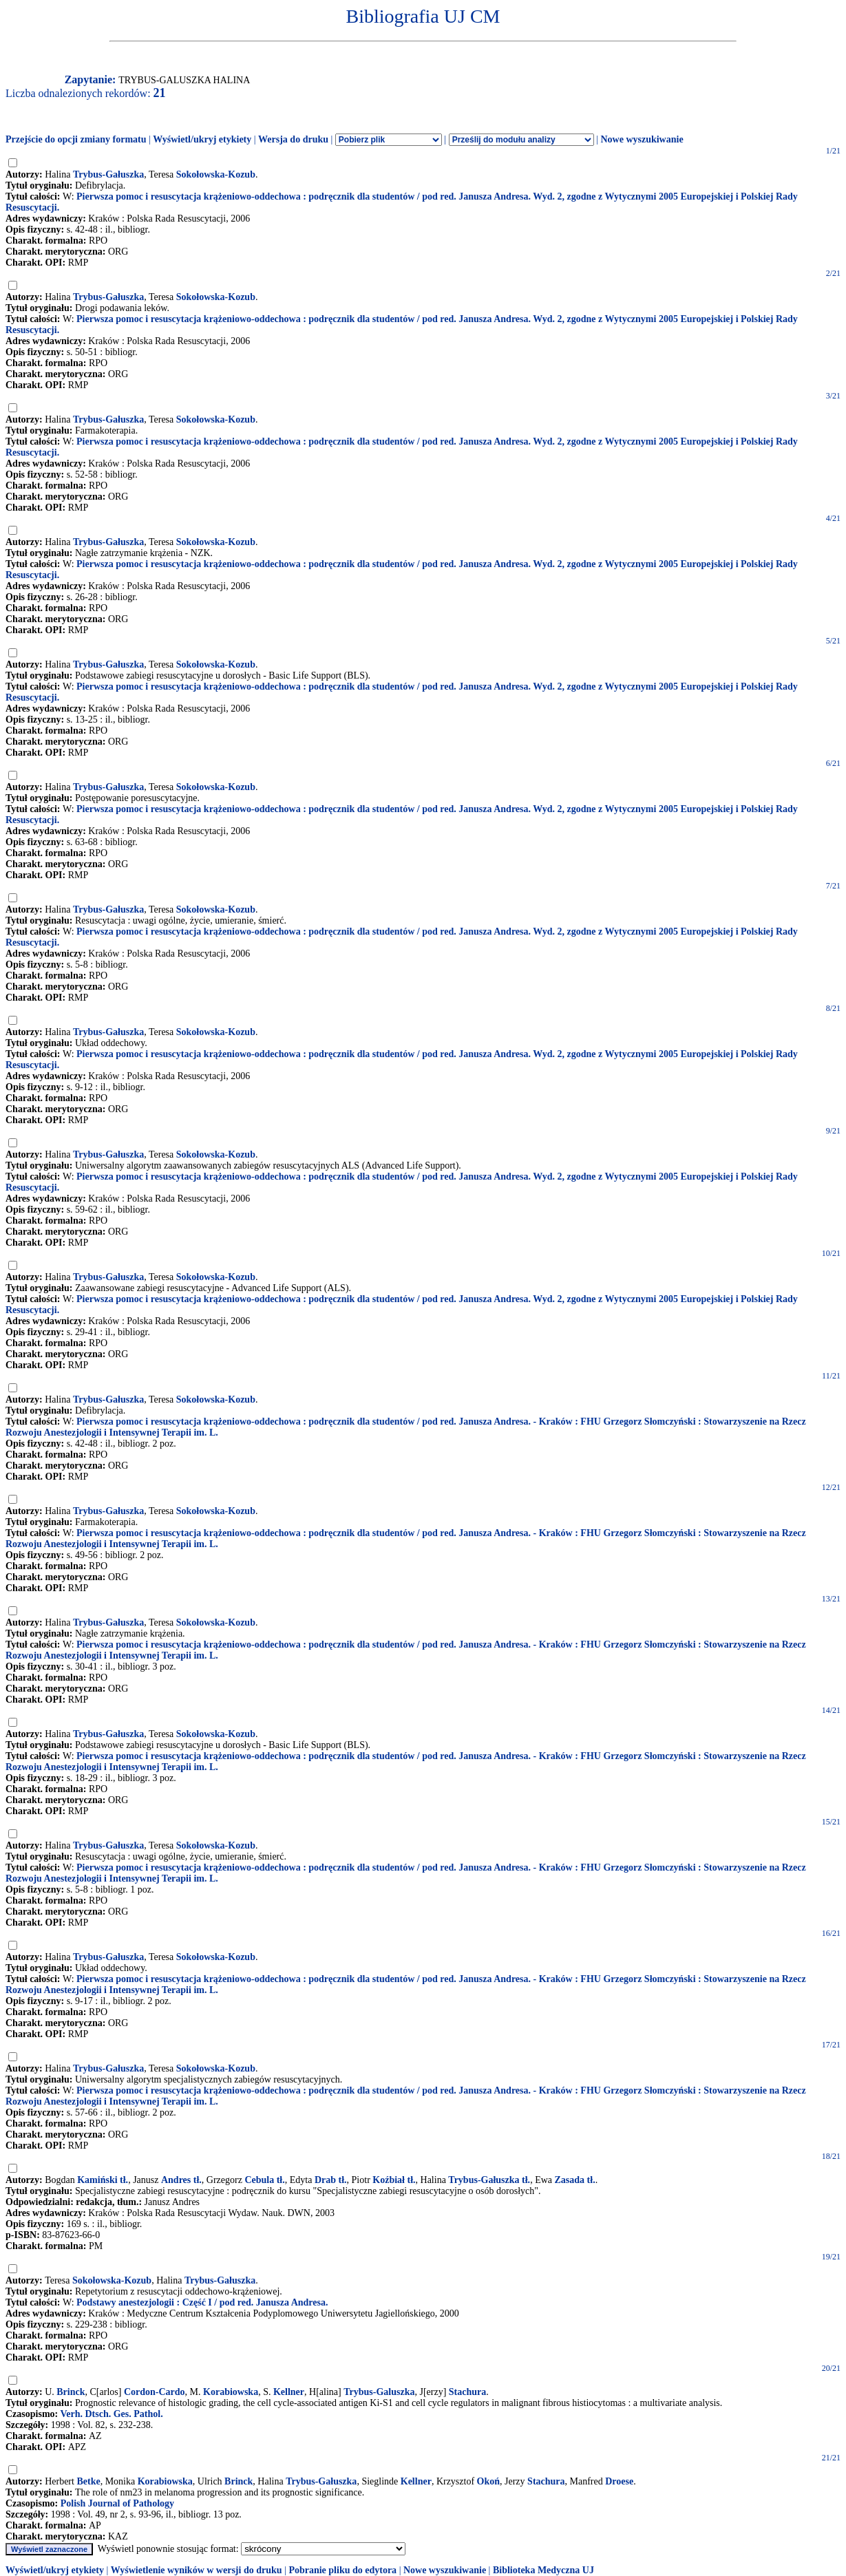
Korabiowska (230, 2392)
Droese (619, 2481)
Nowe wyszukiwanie (641, 139)
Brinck (70, 2392)
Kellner (288, 2392)
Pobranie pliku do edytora (342, 2570)
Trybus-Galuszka (378, 2392)
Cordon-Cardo (154, 2392)
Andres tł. (181, 2180)
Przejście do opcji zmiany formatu (76, 139)
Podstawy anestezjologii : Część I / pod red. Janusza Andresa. (202, 2302)
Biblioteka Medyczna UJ (543, 2570)
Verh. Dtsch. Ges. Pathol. (111, 2414)
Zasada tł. (575, 2180)
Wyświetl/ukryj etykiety (202, 139)
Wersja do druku (293, 139)
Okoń (488, 2481)
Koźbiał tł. (393, 2180)
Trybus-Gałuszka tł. (489, 2180)
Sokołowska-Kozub (215, 174)
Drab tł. (331, 2180)
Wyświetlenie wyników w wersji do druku (196, 2570)
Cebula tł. (264, 2180)
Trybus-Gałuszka (108, 174)
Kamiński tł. (102, 2180)
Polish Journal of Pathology (117, 2503)
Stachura (467, 2392)
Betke (88, 2481)
